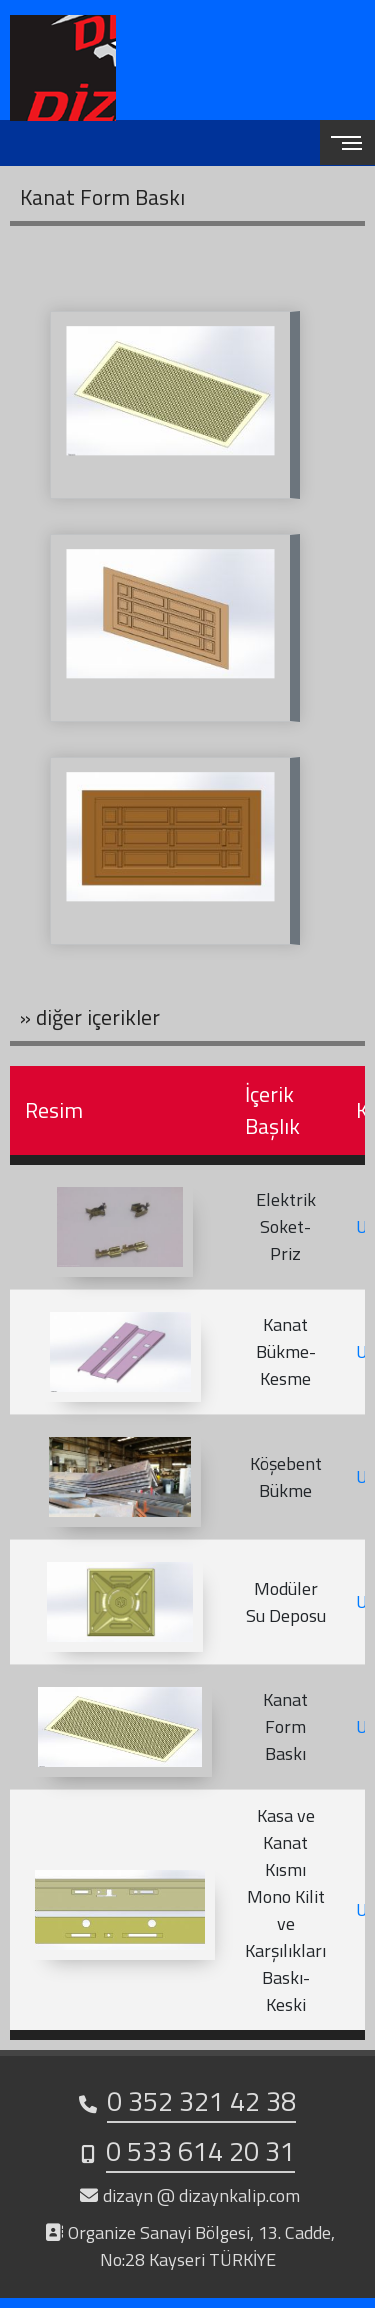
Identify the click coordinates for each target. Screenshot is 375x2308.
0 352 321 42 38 (201, 2100)
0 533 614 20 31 (200, 2150)
